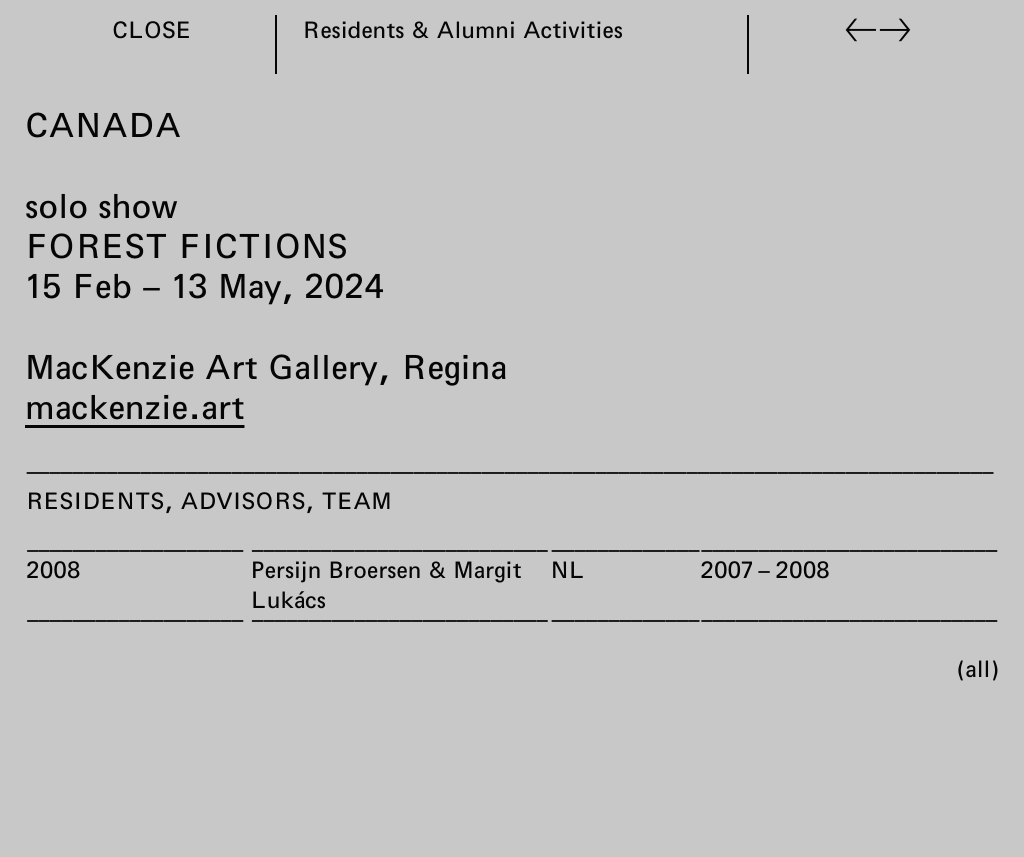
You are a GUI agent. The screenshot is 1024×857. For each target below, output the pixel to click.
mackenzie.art (134, 406)
